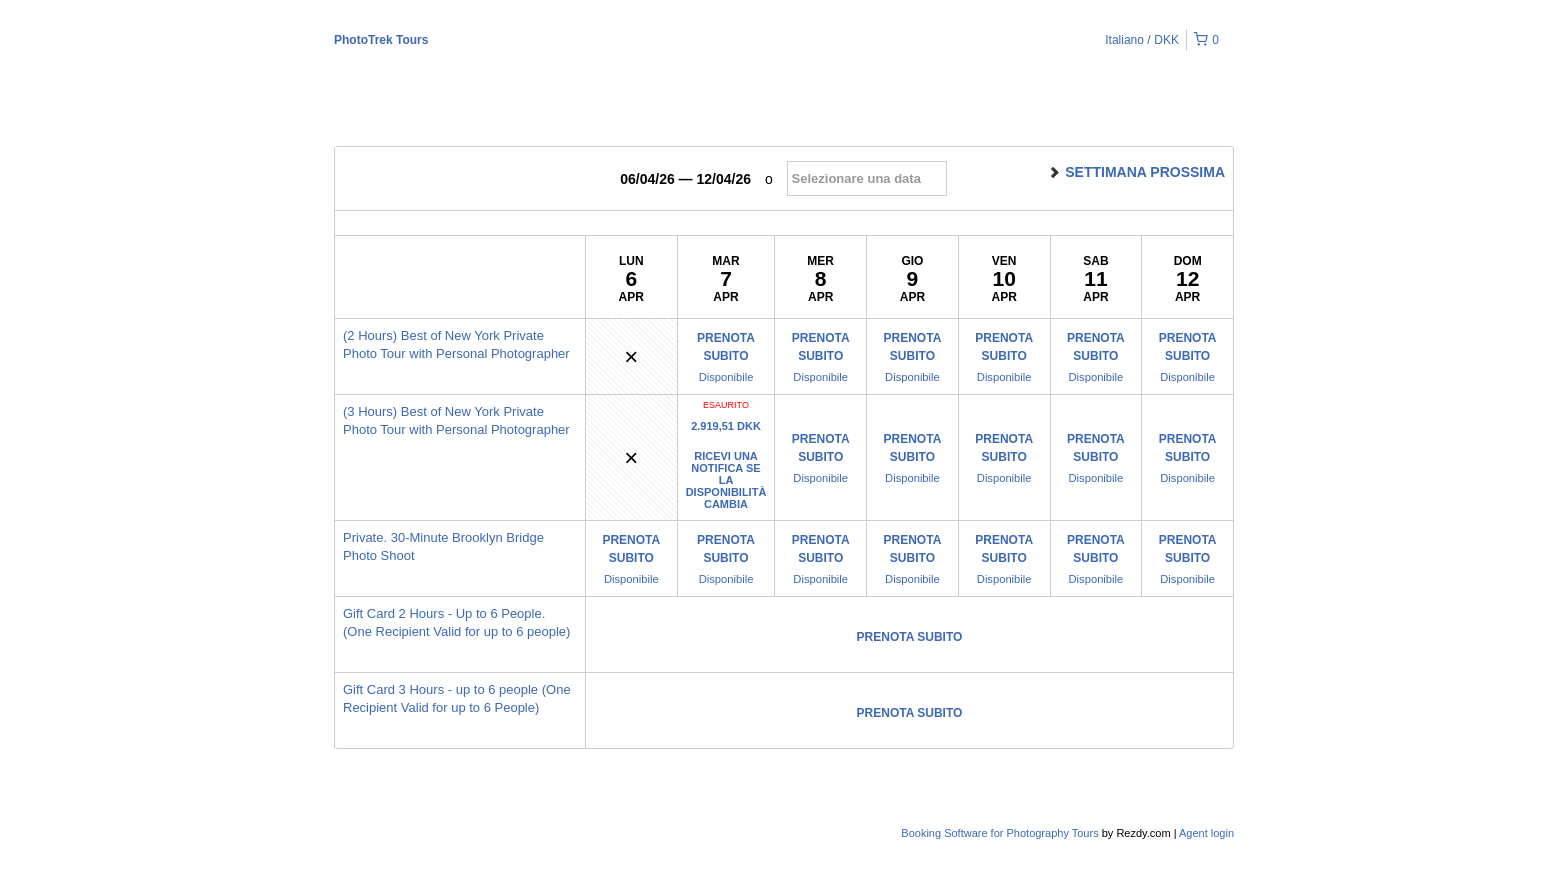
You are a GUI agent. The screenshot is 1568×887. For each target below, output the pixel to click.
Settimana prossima (1136, 172)
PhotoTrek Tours (381, 40)
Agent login (1206, 833)
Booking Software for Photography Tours (1001, 833)
